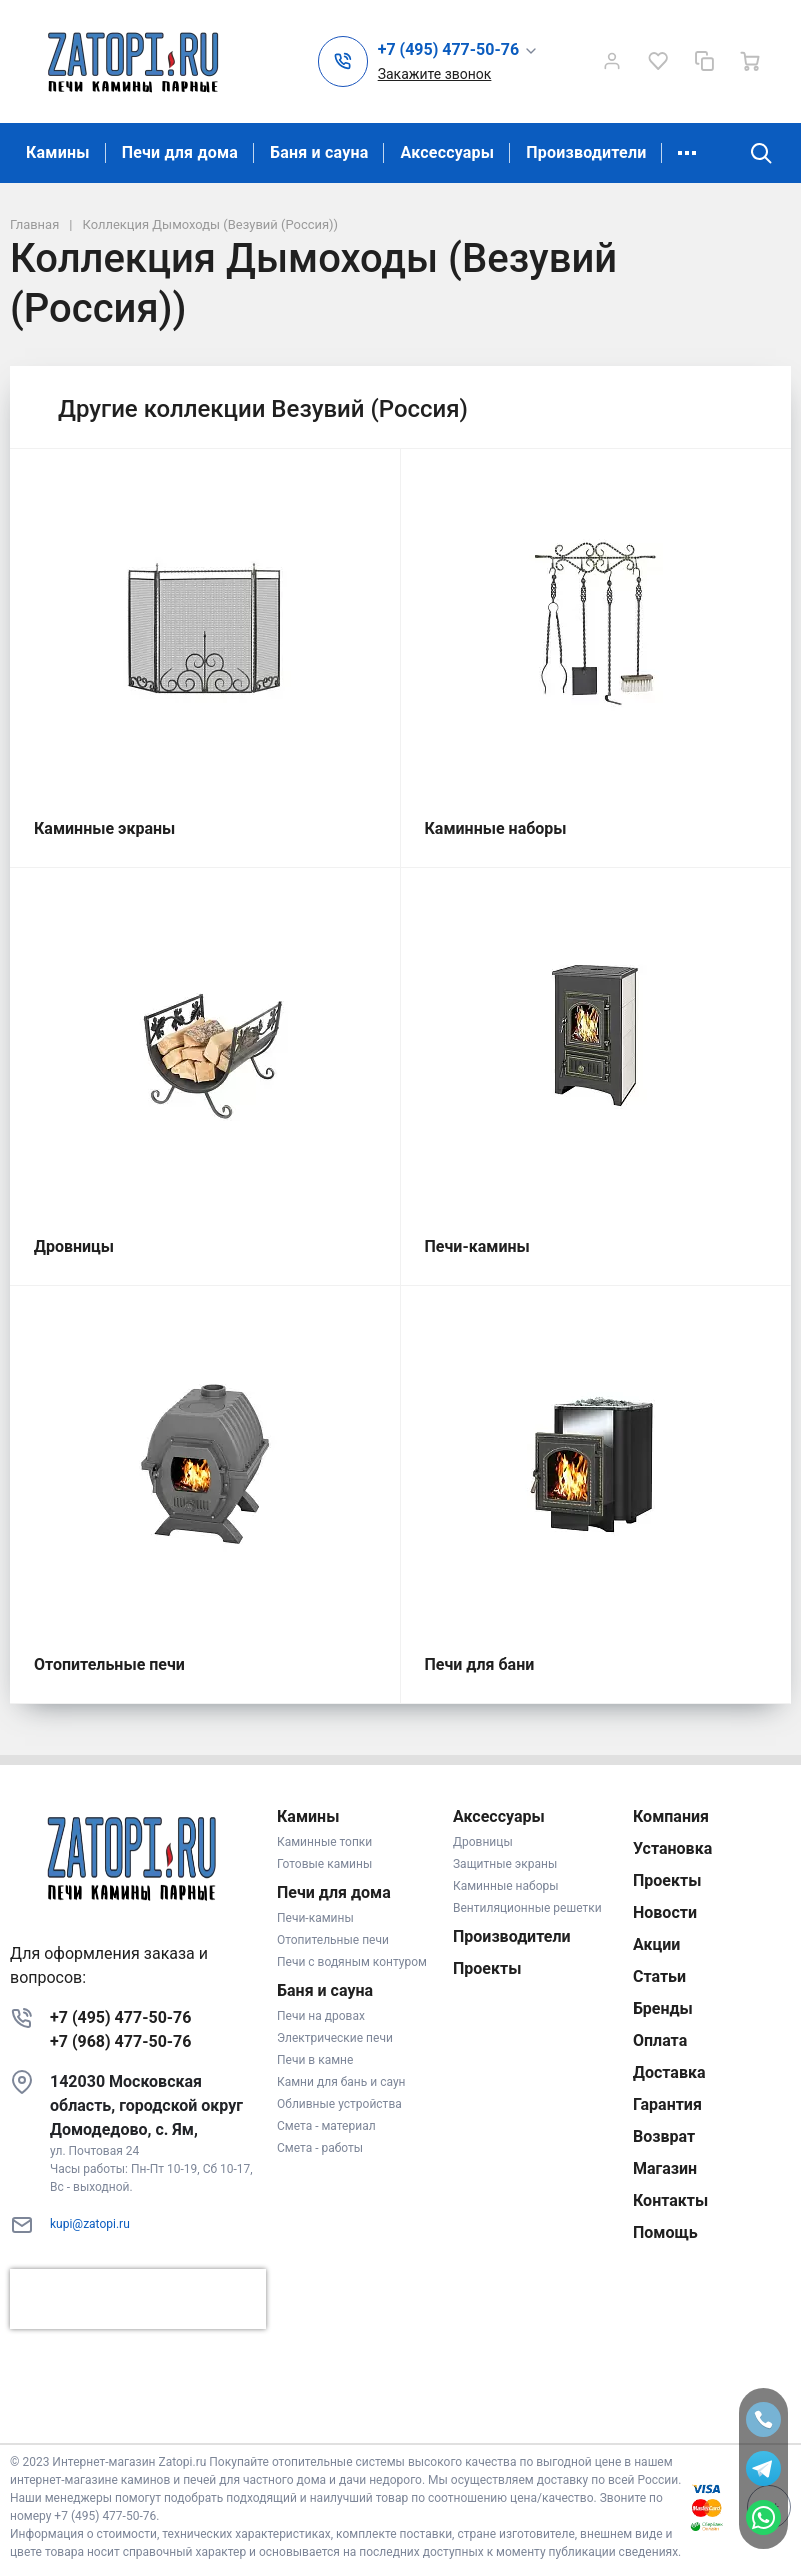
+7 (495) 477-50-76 (120, 2017)
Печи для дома (180, 152)
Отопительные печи (109, 1664)
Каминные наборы (496, 828)
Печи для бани (480, 1664)
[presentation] (138, 2299)
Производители (586, 152)
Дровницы (74, 1246)
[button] (458, 50)
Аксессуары (447, 152)
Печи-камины (477, 1246)
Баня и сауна (319, 152)
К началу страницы (400, 2413)
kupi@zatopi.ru (90, 2224)
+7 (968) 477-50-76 (120, 2041)
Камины (58, 152)
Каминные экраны (104, 828)
